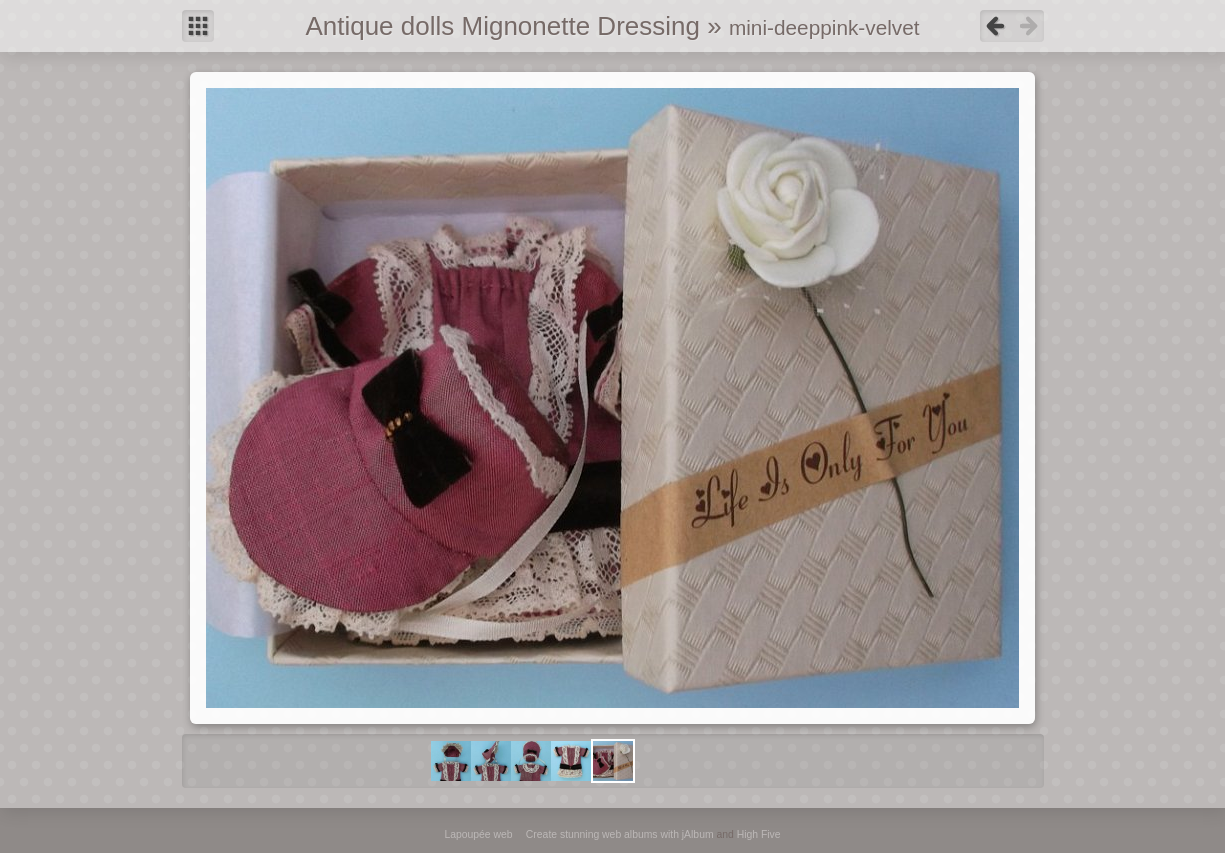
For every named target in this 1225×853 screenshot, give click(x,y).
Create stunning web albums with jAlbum (620, 834)
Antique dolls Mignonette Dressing (502, 26)
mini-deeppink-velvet (824, 27)
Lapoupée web (478, 834)
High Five (759, 834)
